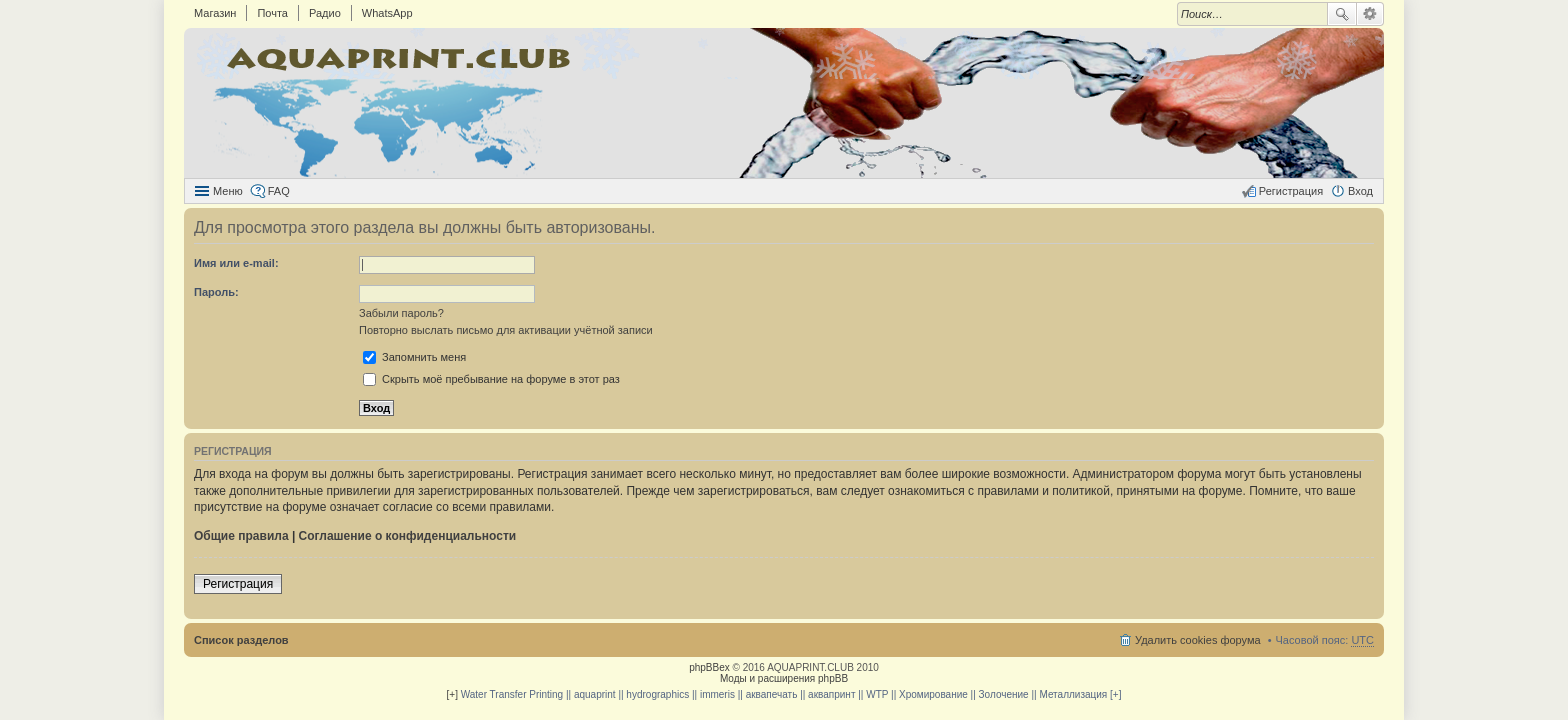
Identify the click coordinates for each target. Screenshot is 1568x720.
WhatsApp (387, 13)
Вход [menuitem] (1360, 191)
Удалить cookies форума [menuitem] (1198, 640)
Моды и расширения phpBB (784, 678)
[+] (452, 694)
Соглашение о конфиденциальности (408, 536)
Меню (228, 191)
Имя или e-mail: (236, 263)
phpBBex (709, 667)
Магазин (215, 13)
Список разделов (241, 640)
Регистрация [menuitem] (1291, 191)
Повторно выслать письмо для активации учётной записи (506, 330)
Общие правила (241, 536)
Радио (325, 13)
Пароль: (216, 292)
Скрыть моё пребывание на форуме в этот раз (491, 379)
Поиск (1342, 14)
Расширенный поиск (1370, 14)
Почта (272, 13)
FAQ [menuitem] (279, 191)
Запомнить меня (414, 357)
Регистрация (238, 584)
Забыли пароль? (401, 313)
